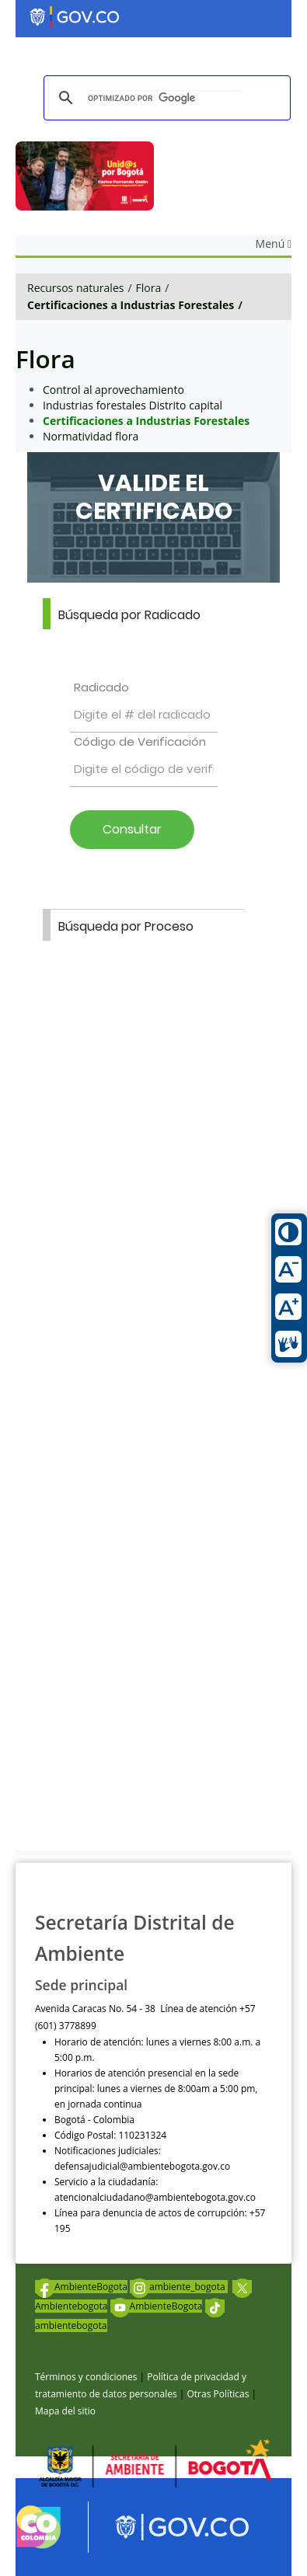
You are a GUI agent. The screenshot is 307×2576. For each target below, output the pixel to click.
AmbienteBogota (81, 2286)
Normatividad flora (90, 436)
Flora (149, 287)
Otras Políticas (218, 2393)
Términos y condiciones (86, 2376)
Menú (273, 243)
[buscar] (165, 98)
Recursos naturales (75, 287)
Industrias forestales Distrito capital (132, 405)
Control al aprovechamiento (113, 389)
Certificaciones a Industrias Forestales (130, 305)
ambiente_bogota (179, 2286)
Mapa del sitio (65, 2411)
